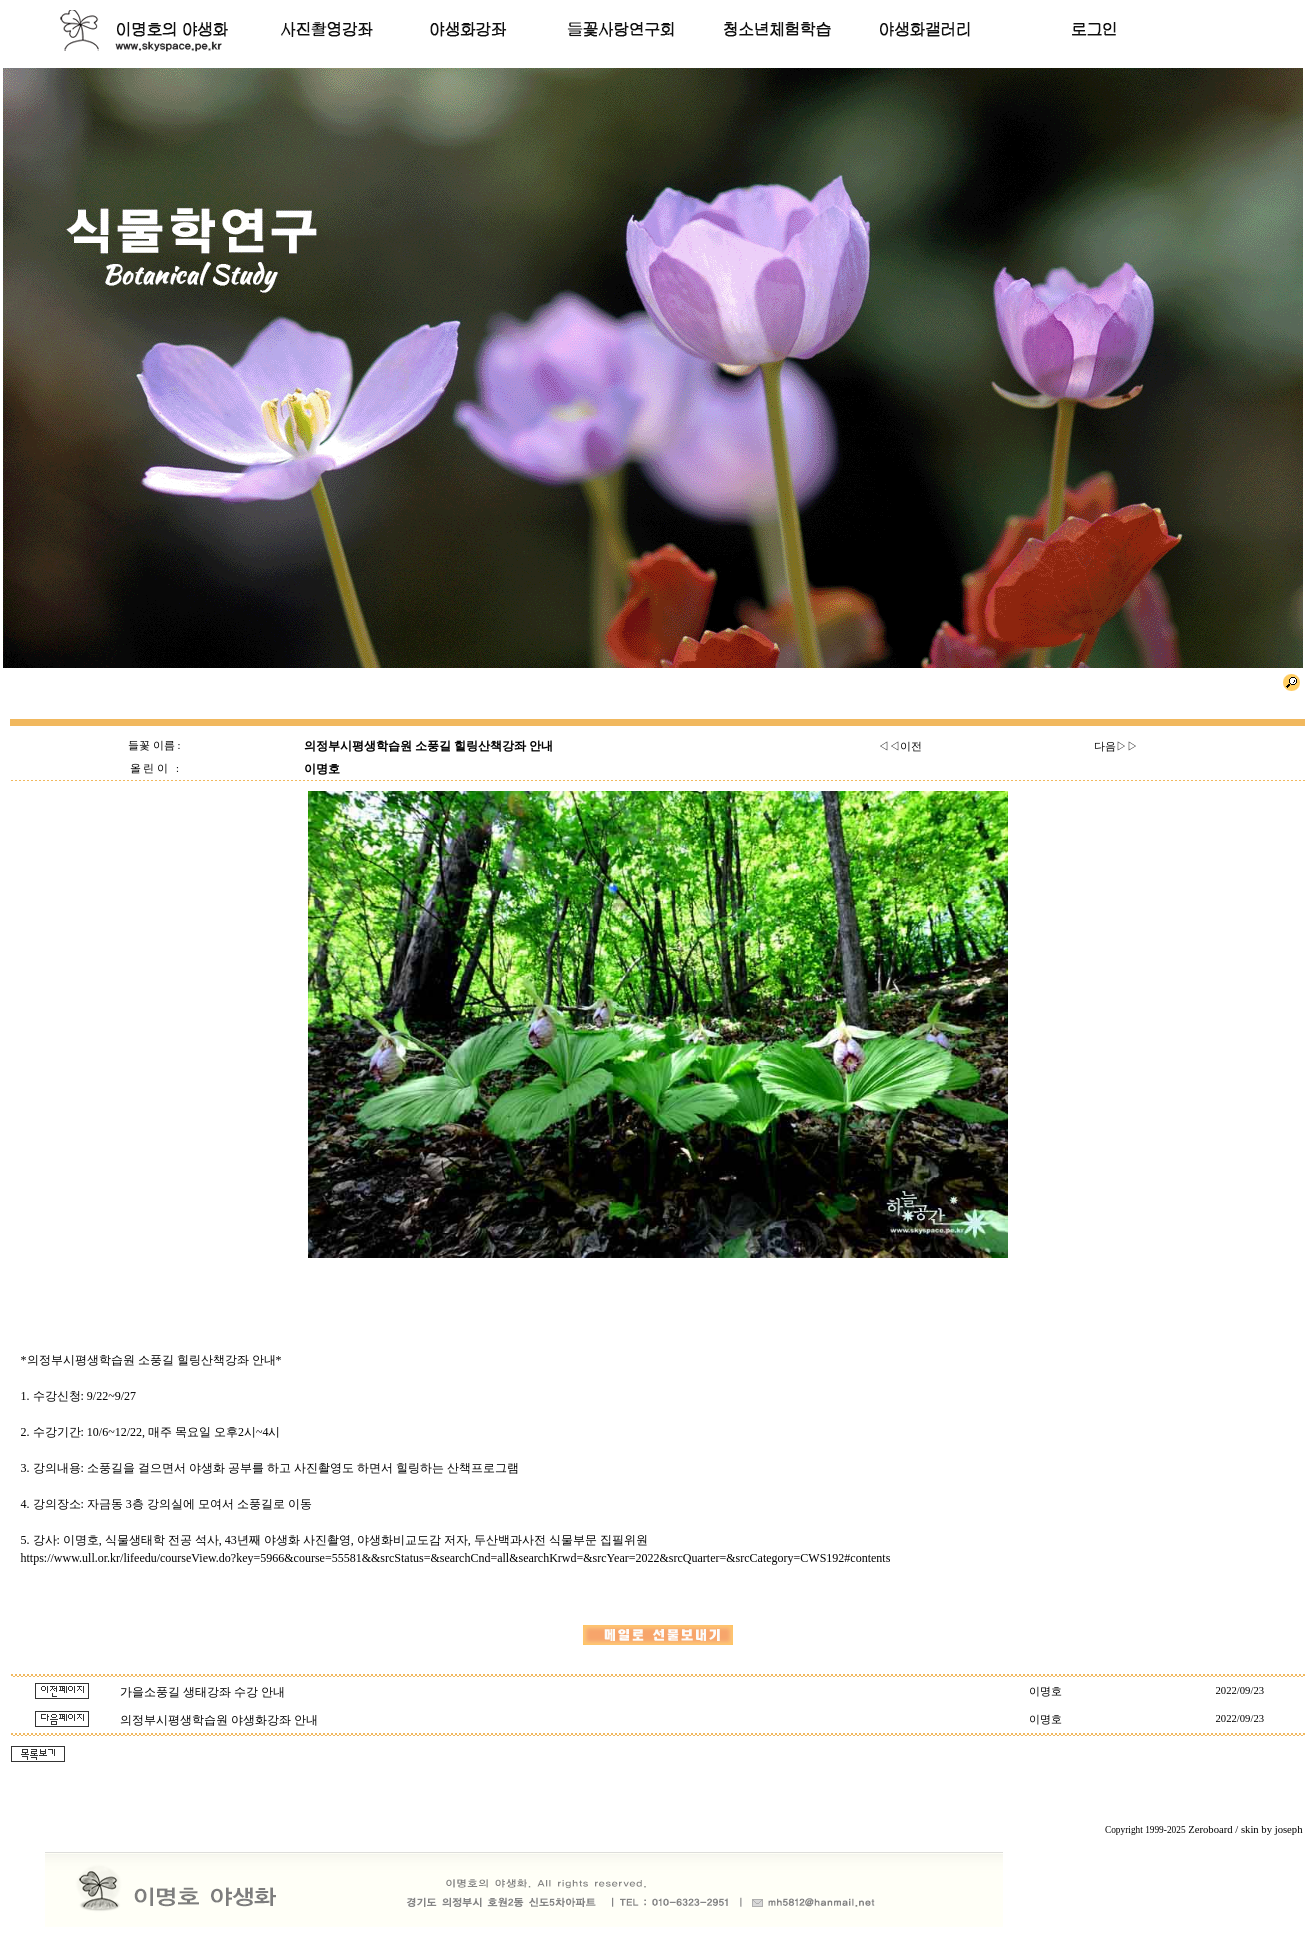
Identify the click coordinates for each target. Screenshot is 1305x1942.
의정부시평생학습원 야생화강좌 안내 (219, 1720)
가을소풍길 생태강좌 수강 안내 (202, 1692)
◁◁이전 (900, 746)
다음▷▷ (1116, 746)
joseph (1289, 1829)
